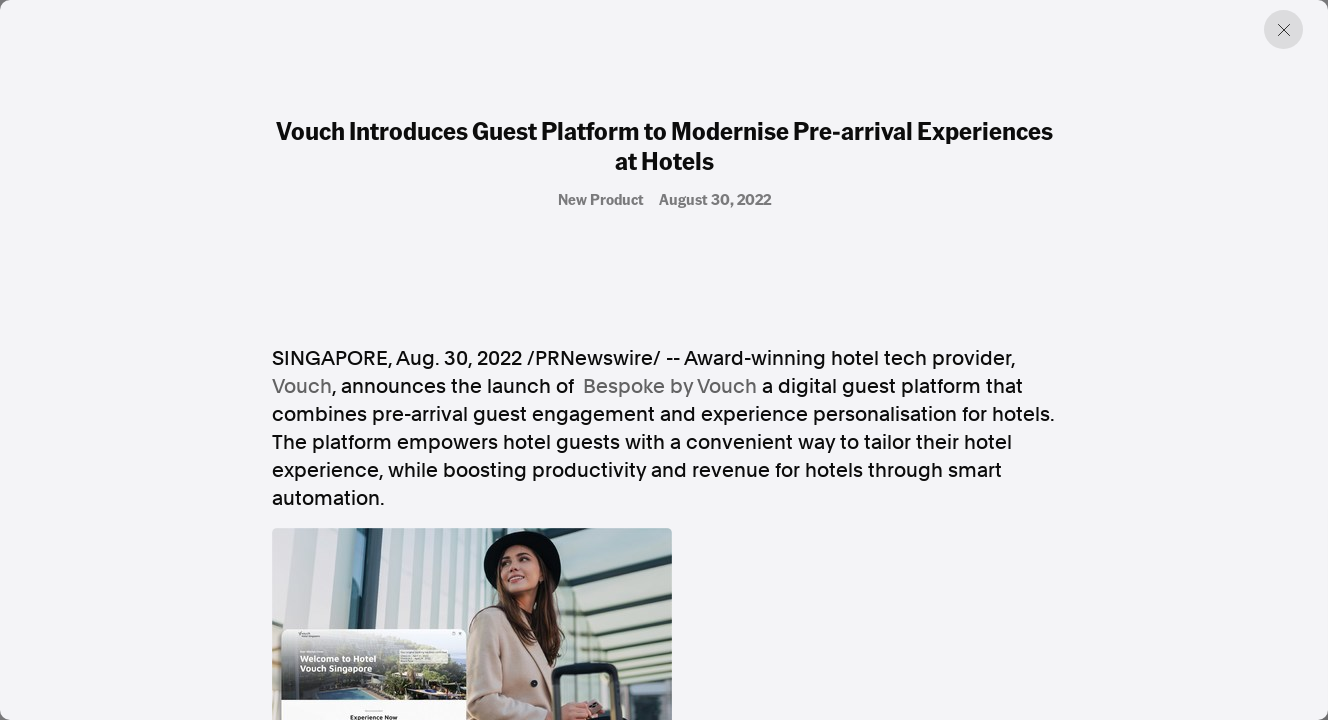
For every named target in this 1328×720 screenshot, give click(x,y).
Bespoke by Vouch (670, 386)
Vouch (302, 386)
